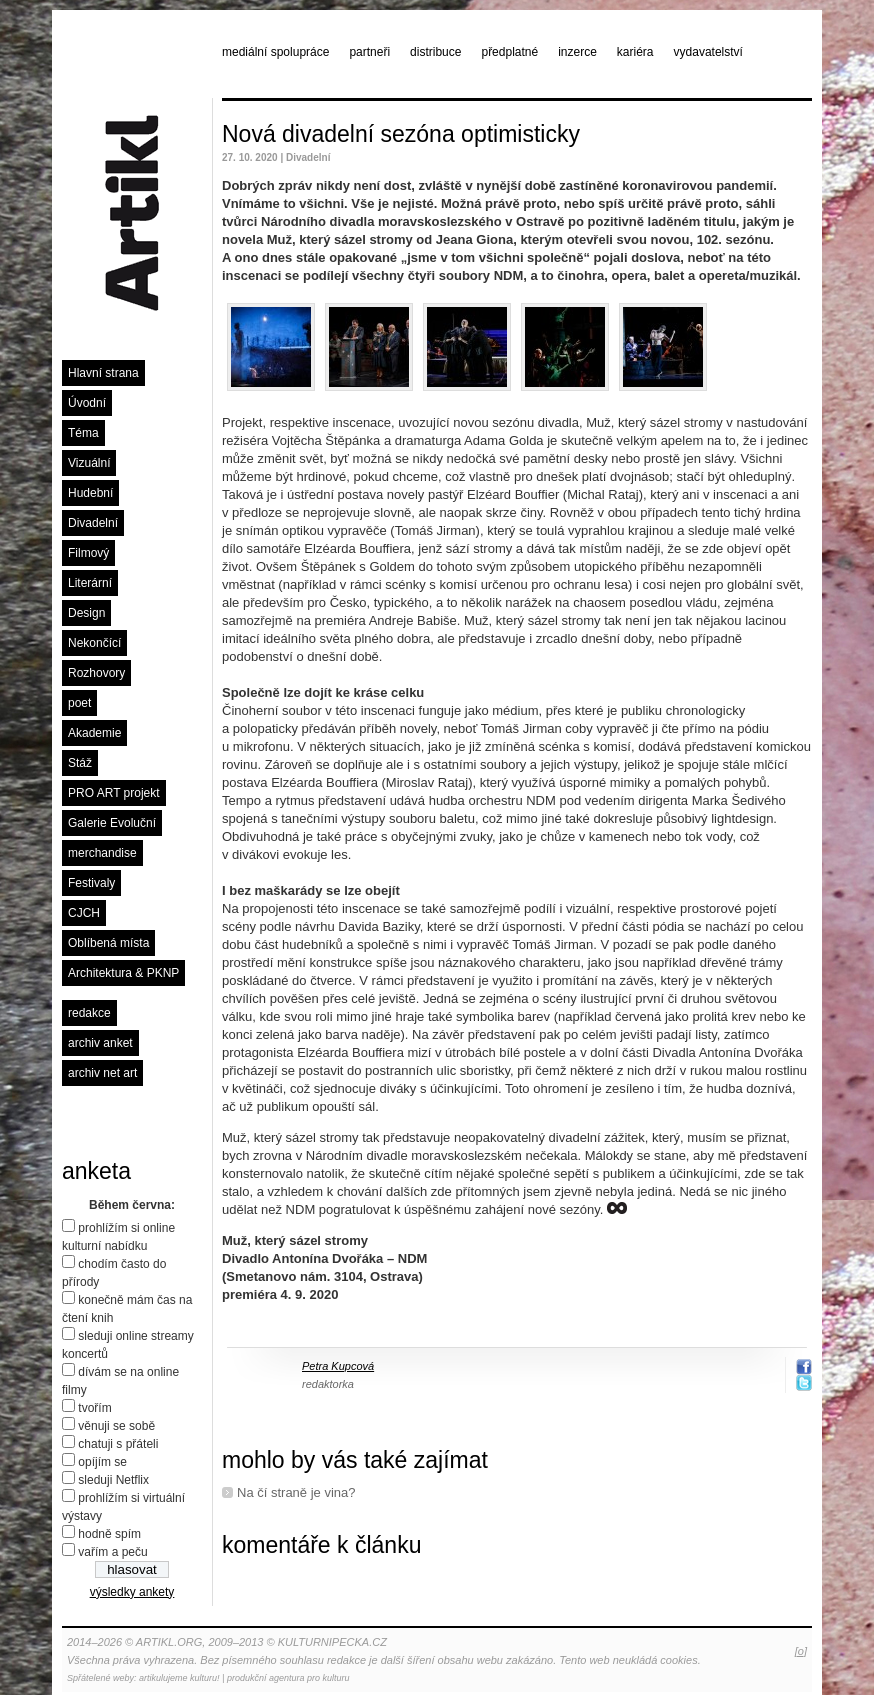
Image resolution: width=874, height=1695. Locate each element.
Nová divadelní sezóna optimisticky (401, 134)
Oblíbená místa (108, 943)
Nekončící (94, 643)
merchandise (102, 853)
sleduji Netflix (113, 1480)
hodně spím (109, 1534)
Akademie (94, 733)
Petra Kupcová (338, 1366)
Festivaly (91, 883)
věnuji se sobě (116, 1426)
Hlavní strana (103, 373)
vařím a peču (112, 1552)
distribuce (435, 52)
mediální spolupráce (275, 52)
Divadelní (93, 523)
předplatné (509, 52)
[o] (801, 1651)
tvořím (94, 1408)
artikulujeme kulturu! (179, 1678)
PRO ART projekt (114, 793)
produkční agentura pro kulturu (288, 1678)
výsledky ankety (132, 1592)
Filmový (88, 553)
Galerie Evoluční (112, 823)
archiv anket (100, 1043)
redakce (89, 1013)
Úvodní (87, 403)
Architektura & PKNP (123, 973)
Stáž (80, 763)
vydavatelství (708, 52)
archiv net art (102, 1073)
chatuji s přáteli (118, 1444)
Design (86, 613)
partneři (369, 52)
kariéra (635, 52)
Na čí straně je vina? (296, 1492)
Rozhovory (96, 673)
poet (79, 703)
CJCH (84, 913)
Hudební (90, 493)
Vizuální (89, 463)
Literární (90, 583)
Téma (83, 433)
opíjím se (102, 1462)
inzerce (577, 52)
